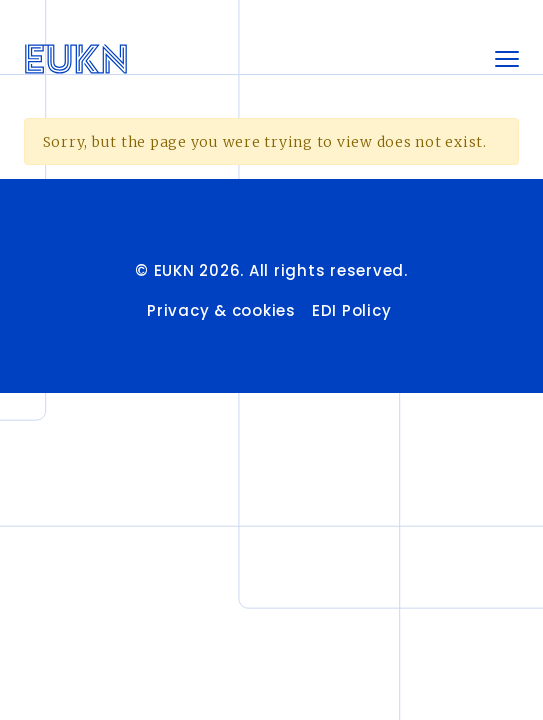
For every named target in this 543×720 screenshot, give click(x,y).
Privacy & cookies (221, 310)
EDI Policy (354, 310)
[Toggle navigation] (507, 59)
